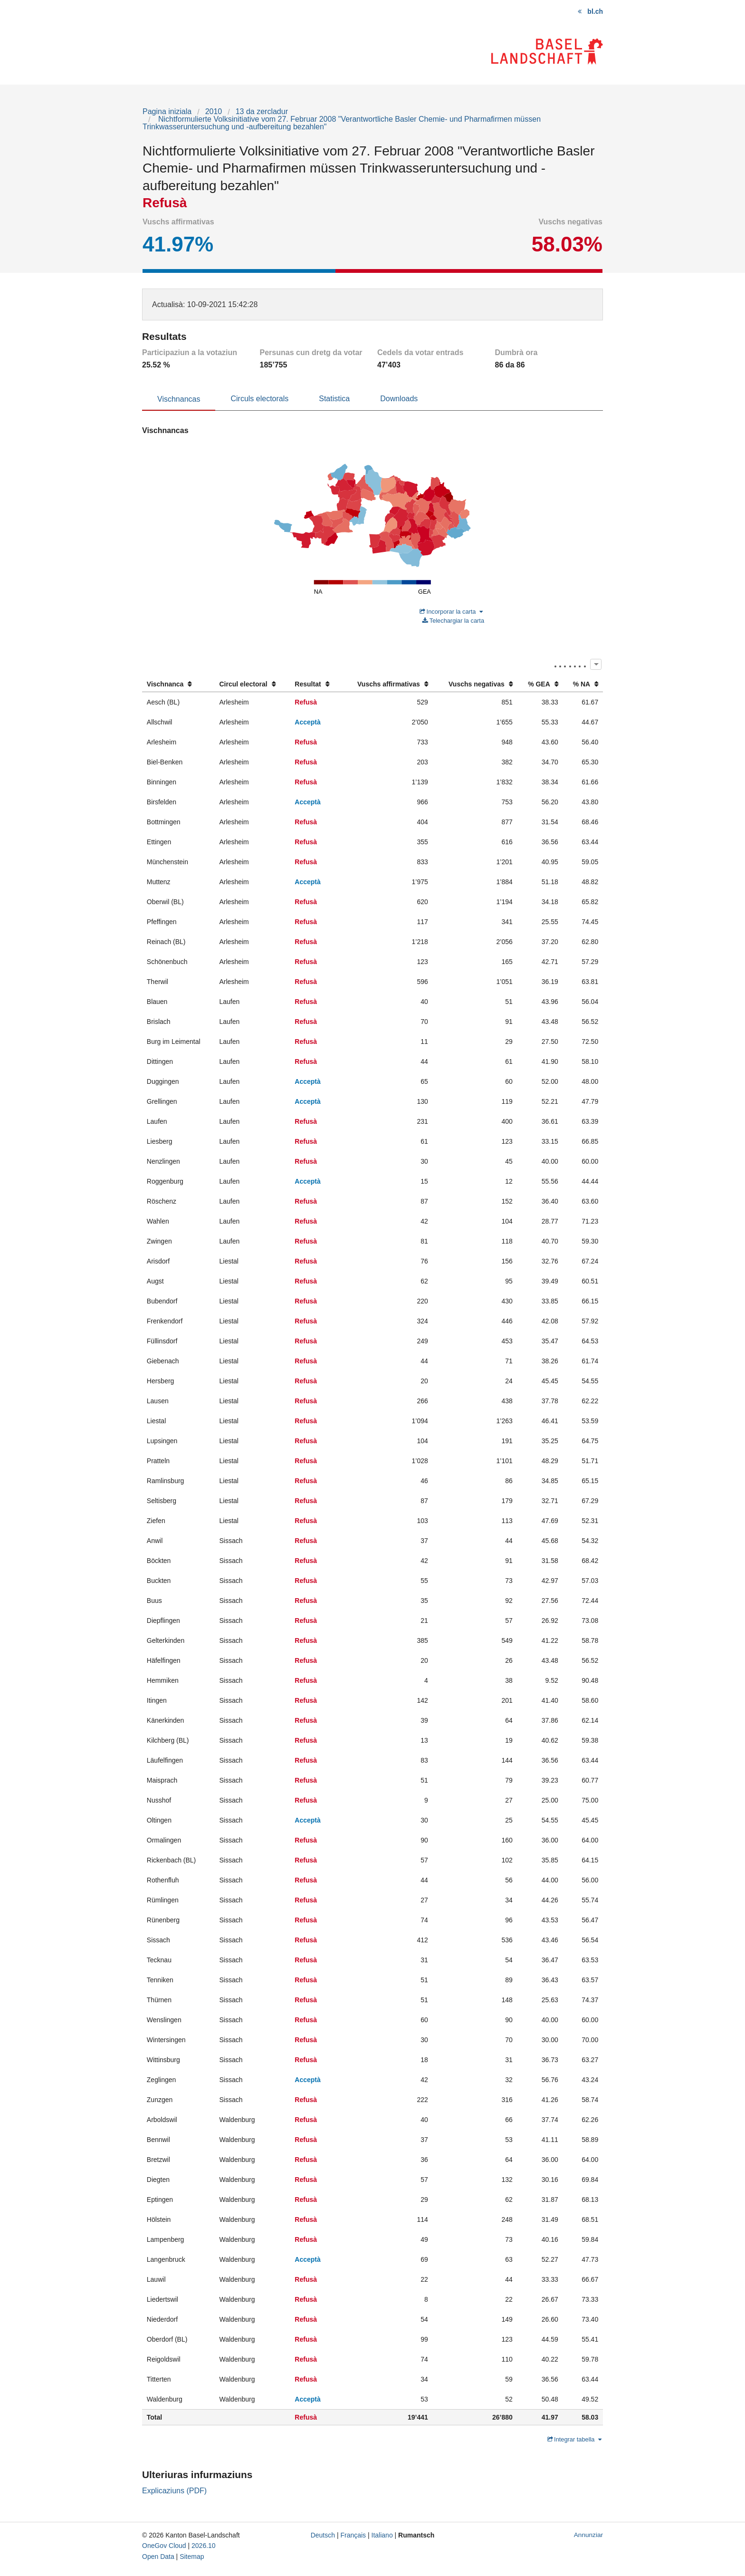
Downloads (399, 399)
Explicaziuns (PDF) (174, 2491)
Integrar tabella (574, 2439)
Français (353, 2535)
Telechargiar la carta (453, 620)
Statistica (334, 399)
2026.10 (203, 2545)
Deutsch (323, 2535)
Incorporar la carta (451, 611)
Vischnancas (178, 399)
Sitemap (192, 2556)
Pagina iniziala (167, 111)
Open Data (158, 2556)
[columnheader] (178, 684)
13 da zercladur (262, 111)
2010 (213, 111)
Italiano (382, 2535)
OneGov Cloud (164, 2545)
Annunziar (588, 2534)
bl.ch (595, 11)
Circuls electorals (259, 399)
